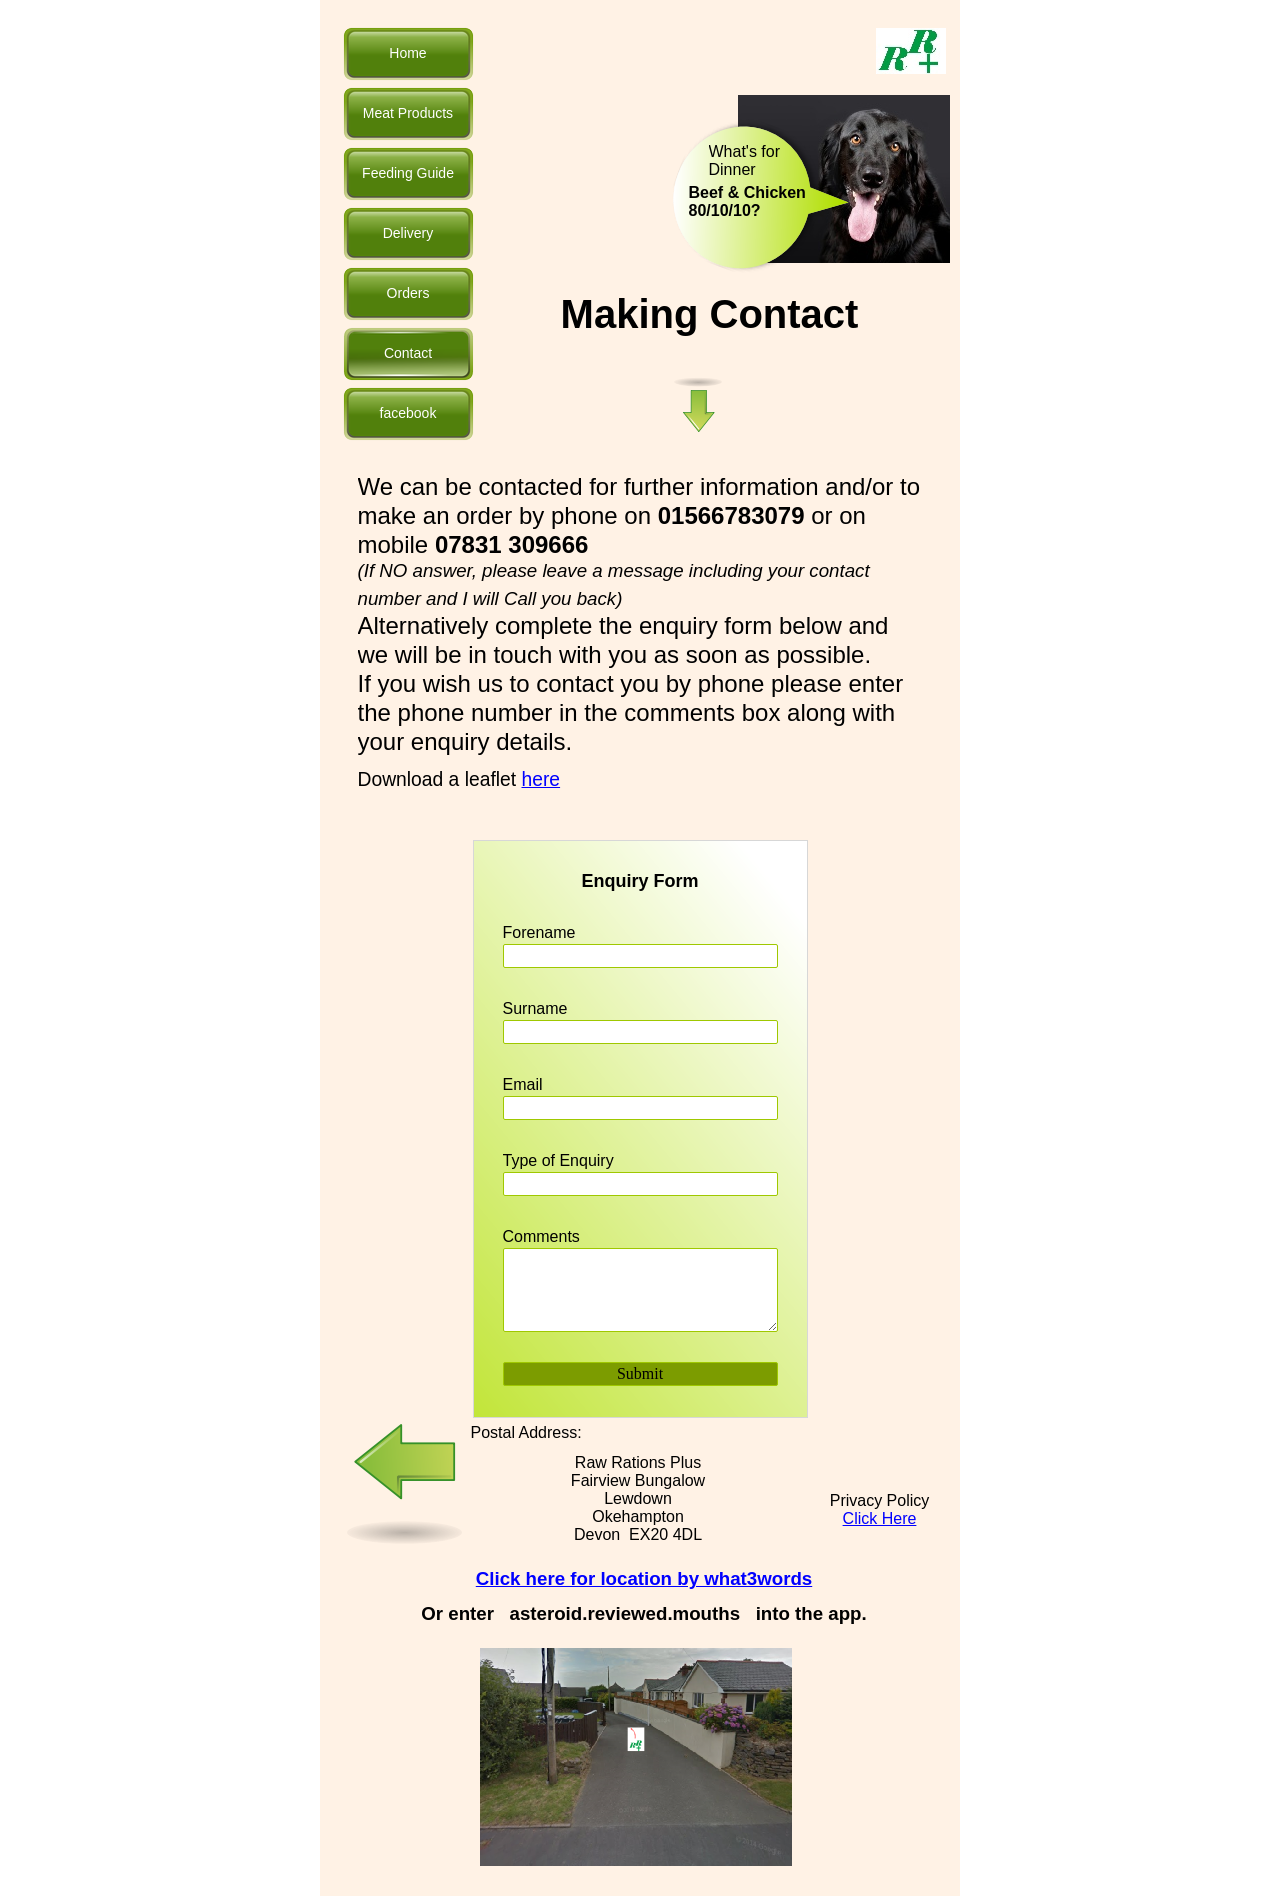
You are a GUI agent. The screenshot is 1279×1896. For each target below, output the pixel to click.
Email (523, 1084)
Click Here (880, 1518)
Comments (541, 1236)
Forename (539, 932)
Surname (535, 1008)
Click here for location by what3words (644, 1578)
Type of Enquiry (558, 1160)
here (541, 779)
